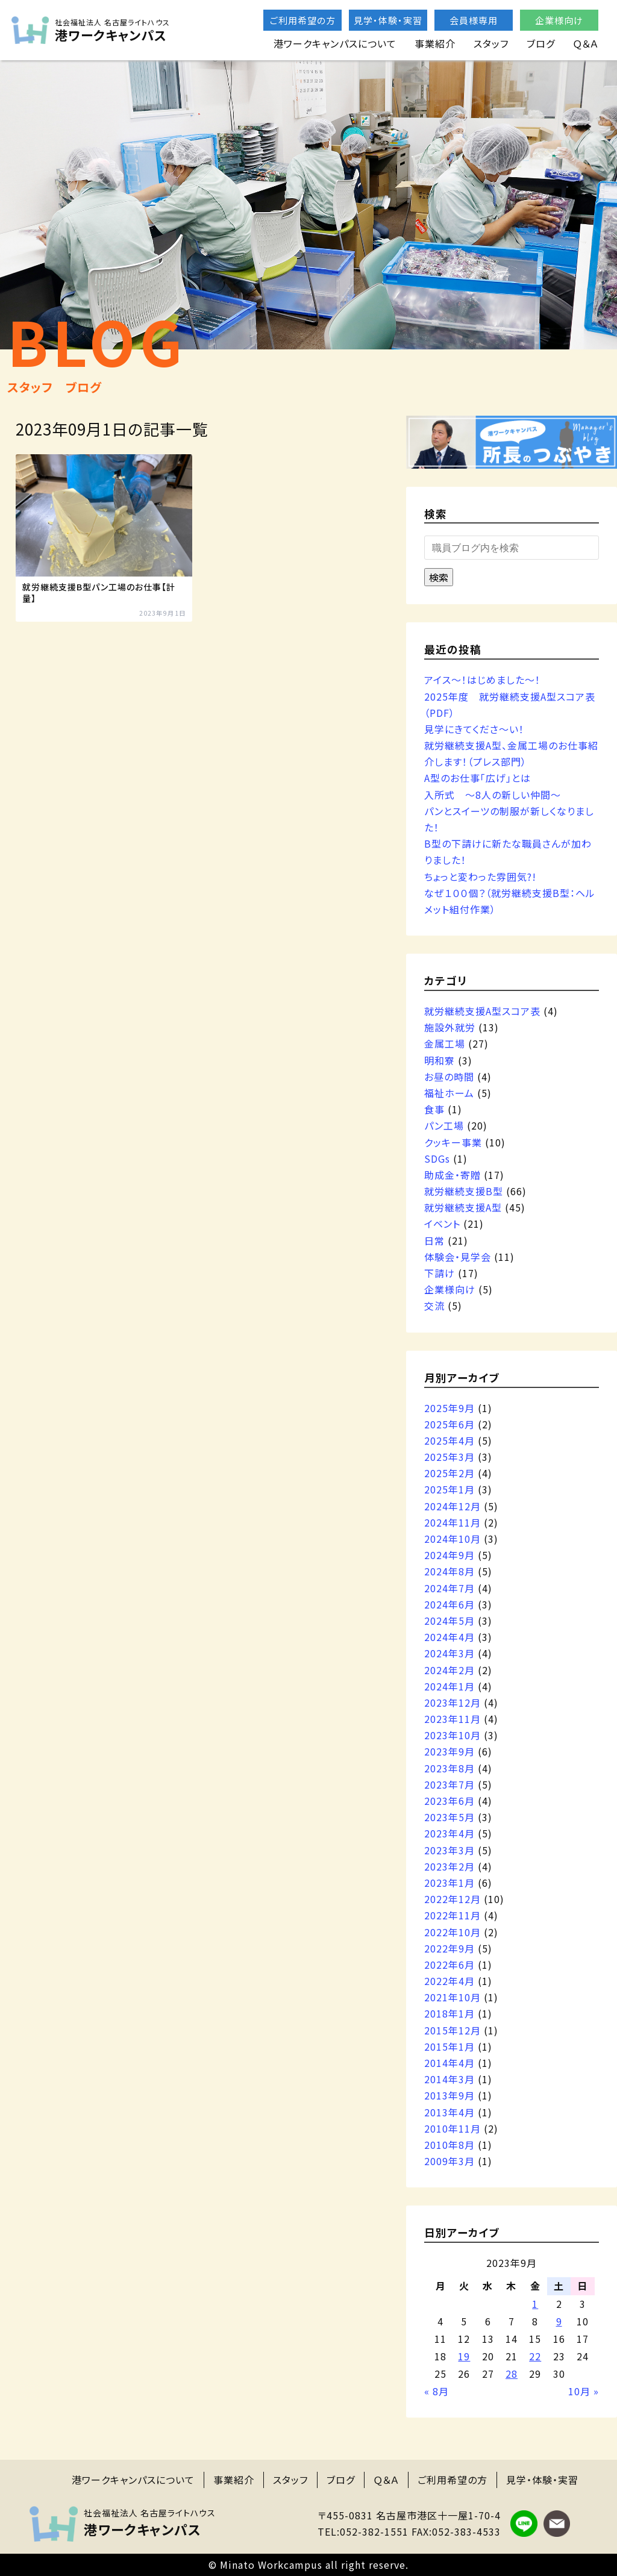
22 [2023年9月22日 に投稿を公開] (535, 2356)
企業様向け (559, 20)
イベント (442, 1223)
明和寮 (439, 1060)
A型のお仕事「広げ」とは (477, 778)
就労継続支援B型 (463, 1191)
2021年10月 (452, 1997)
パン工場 (444, 1125)
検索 (438, 577)
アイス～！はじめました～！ (482, 679)
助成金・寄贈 (452, 1175)
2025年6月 (449, 1424)
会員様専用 (473, 20)
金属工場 (444, 1043)
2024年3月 (449, 1653)
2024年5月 (449, 1620)
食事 (434, 1109)
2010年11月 (452, 2128)
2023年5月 (449, 1817)
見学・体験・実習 (388, 20)
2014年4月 (449, 2062)
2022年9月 (449, 1948)
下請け (439, 1273)
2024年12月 (452, 1506)
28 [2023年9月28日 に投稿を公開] (512, 2373)
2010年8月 (449, 2144)
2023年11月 (452, 1719)
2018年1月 (449, 2013)
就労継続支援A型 (463, 1207)
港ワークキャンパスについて (335, 43)
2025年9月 (449, 1408)
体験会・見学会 (457, 1256)
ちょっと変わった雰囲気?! (480, 876)
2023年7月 (449, 1784)
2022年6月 (449, 1964)
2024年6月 (449, 1604)
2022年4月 (449, 1981)
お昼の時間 (449, 1076)
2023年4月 (449, 1833)
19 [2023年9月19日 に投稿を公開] (464, 2356)
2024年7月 (449, 1588)
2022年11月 (452, 1915)
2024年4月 (449, 1637)
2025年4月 (449, 1440)
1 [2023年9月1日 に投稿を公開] (535, 2303)
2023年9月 (449, 1751)
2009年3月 (449, 2161)
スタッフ (491, 43)
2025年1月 (449, 1489)
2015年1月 (449, 2046)
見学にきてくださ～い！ (474, 729)
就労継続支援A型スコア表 (482, 1011)
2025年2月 (449, 1473)
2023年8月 (449, 1768)
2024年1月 (449, 1686)
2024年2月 (449, 1670)
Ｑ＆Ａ (585, 43)
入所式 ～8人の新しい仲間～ (492, 794)
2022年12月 (452, 1899)
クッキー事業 (453, 1142)
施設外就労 (449, 1027)
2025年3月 (449, 1456)
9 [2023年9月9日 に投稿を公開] (559, 2321)
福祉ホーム (449, 1093)
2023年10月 (452, 1735)
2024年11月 (452, 1522)
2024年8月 (449, 1571)
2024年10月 (452, 1538)
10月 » (583, 2391)
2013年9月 (449, 2095)
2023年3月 (449, 1850)
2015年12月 (452, 2030)
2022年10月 (452, 1932)
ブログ (541, 43)
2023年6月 (449, 1800)
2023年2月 (449, 1866)
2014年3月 (449, 2079)
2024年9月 (449, 1555)
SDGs (437, 1158)
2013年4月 (449, 2112)
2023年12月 (452, 1702)
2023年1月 (449, 1882)
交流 (434, 1305)
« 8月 (436, 2391)
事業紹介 (435, 43)
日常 (434, 1240)
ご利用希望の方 (303, 20)
